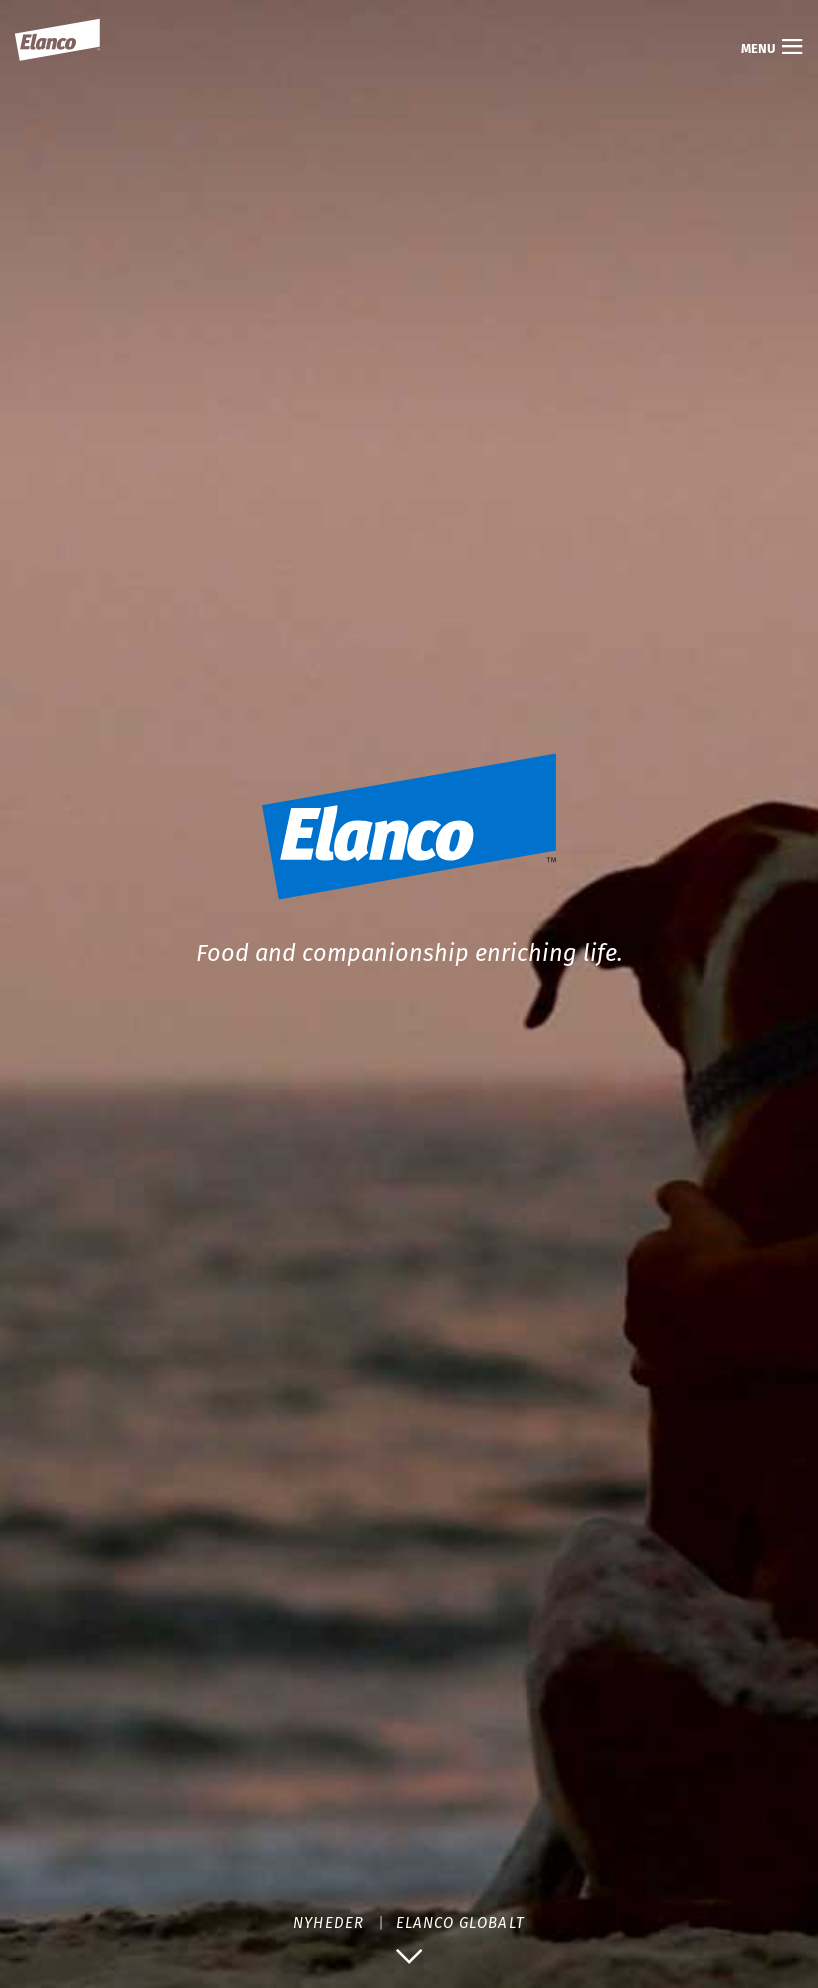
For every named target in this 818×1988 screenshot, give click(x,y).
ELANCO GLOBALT (460, 1922)
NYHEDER (328, 1922)
